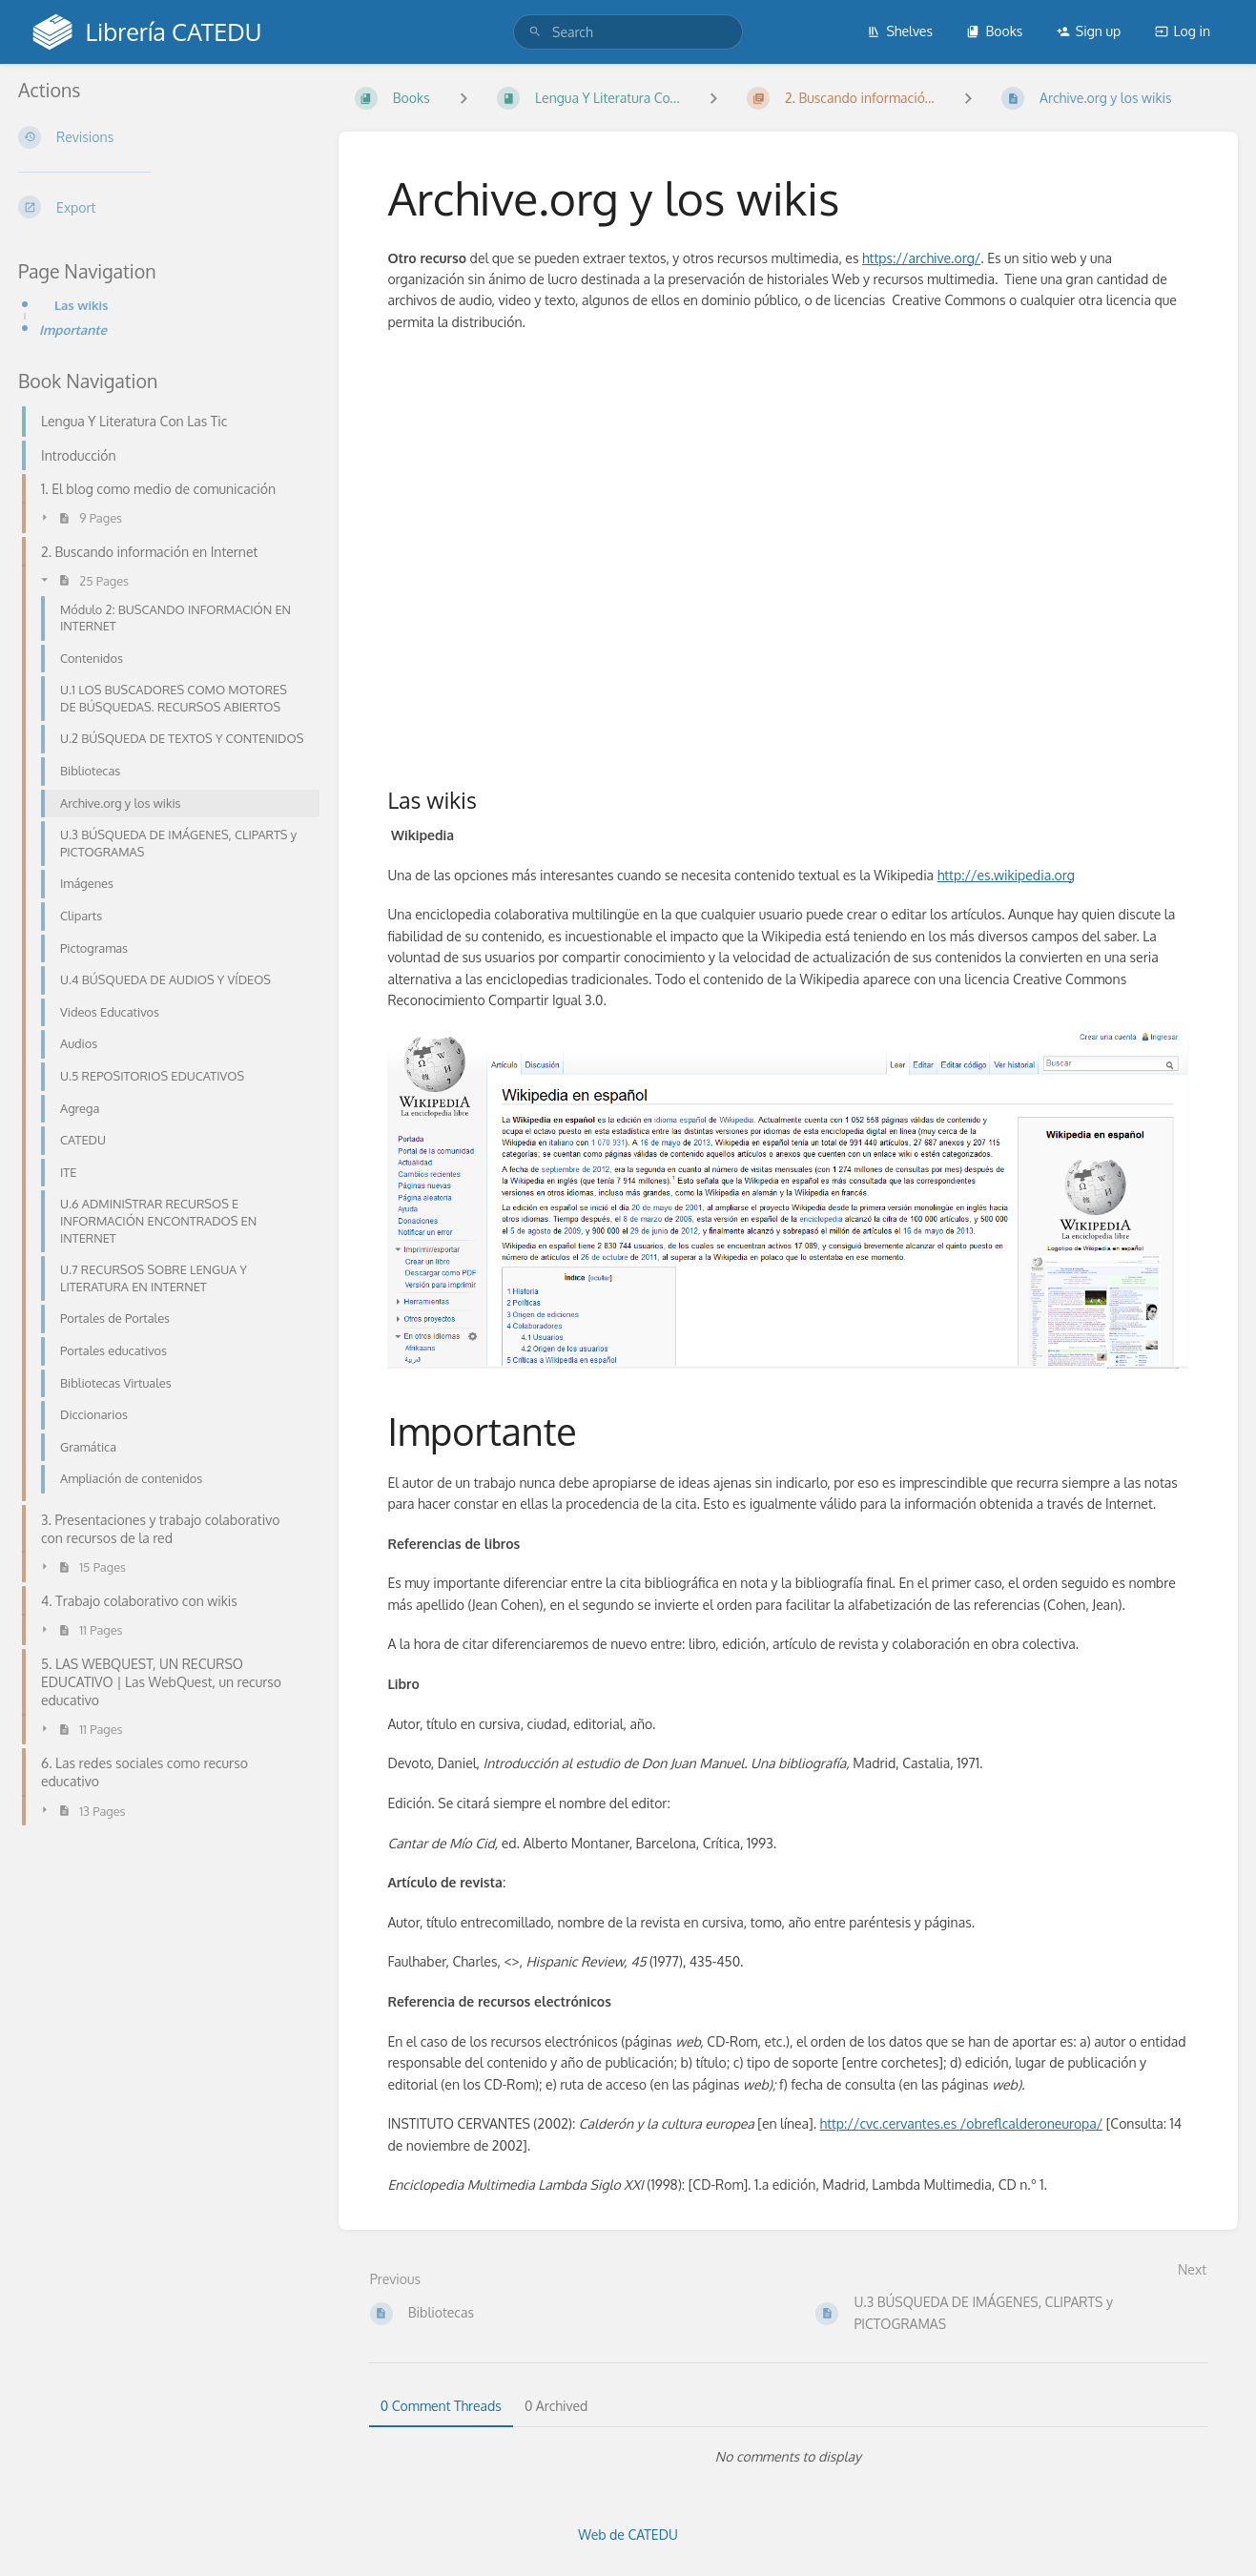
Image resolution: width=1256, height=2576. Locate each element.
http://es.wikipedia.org (1006, 875)
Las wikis (81, 305)
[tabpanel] (788, 2456)
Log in (1182, 31)
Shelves (900, 31)
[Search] (535, 32)
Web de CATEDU (628, 2534)
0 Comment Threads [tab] (441, 2406)
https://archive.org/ (921, 258)
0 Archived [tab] (556, 2406)
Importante (73, 329)
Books (994, 31)
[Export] (163, 207)
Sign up (1089, 31)
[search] (628, 32)
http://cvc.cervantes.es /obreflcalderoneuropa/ (961, 2123)
